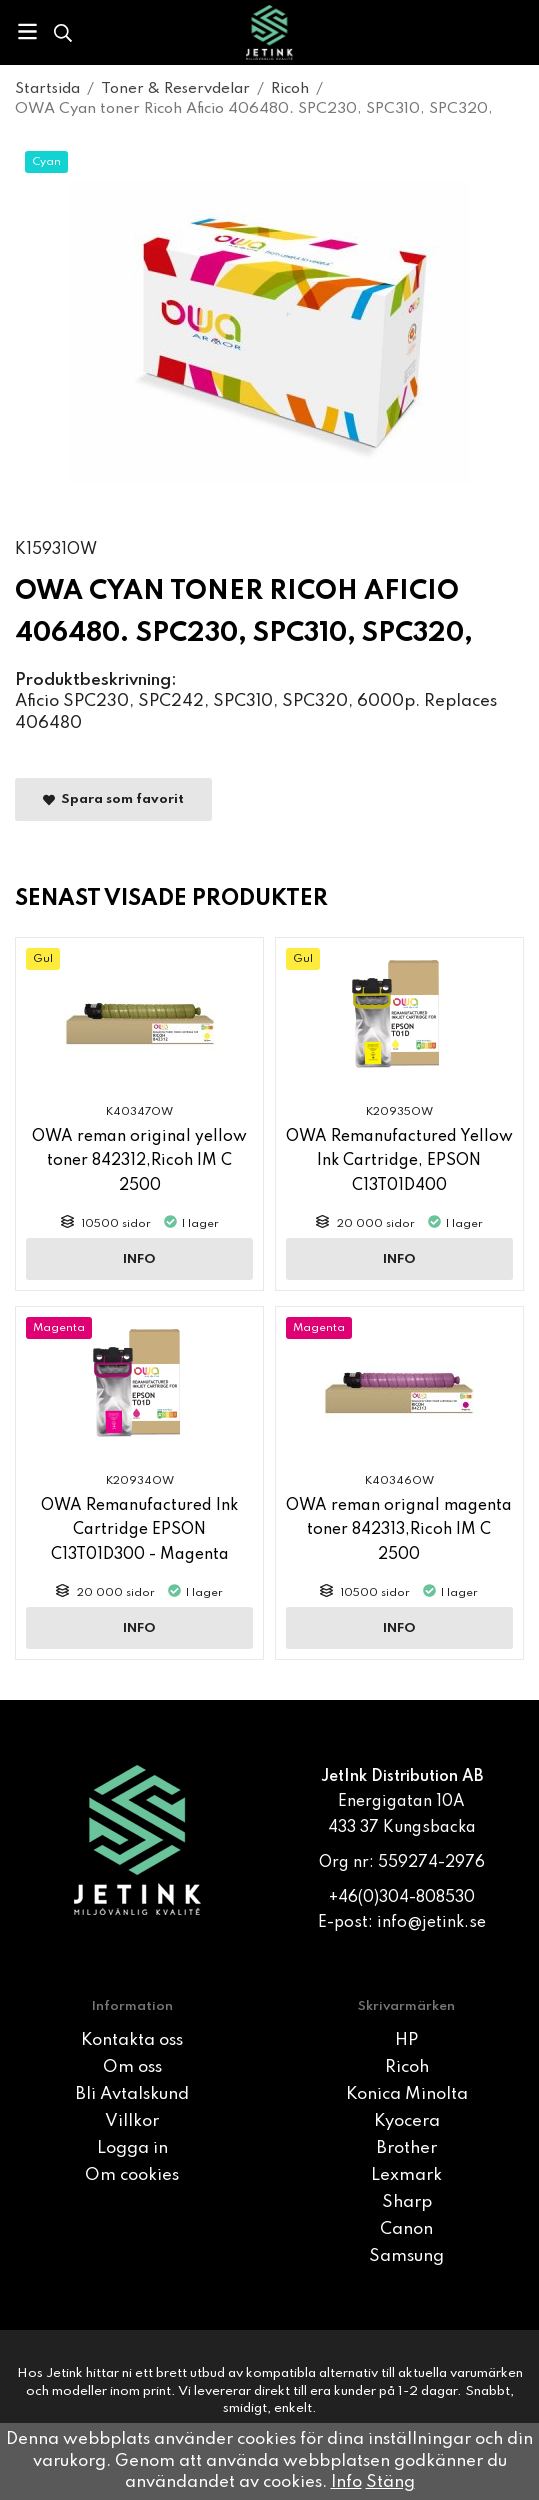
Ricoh (407, 2067)
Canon (406, 2229)
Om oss (132, 2067)
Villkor (132, 2121)
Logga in (132, 2148)
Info (139, 1259)
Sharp (407, 2202)
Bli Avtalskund (132, 2094)
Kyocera (407, 2121)
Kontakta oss (132, 2040)
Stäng (390, 2482)
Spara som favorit (113, 800)
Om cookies (132, 2175)
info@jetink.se (431, 1923)
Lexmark (406, 2175)
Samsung (406, 2256)
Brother (407, 2148)
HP (406, 2040)
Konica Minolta (407, 2094)
